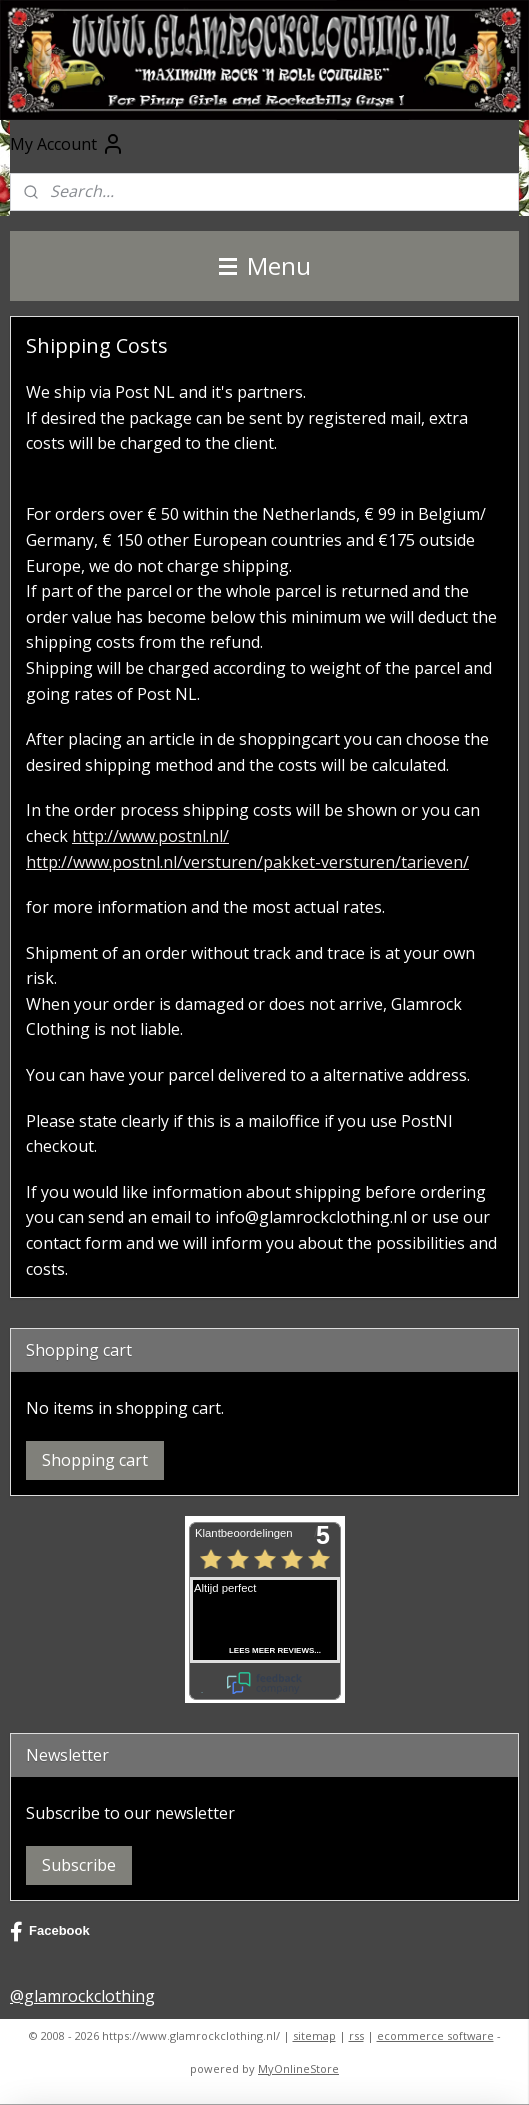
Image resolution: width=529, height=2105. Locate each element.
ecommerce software (435, 2035)
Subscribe (79, 1865)
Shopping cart (95, 1460)
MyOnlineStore (298, 2068)
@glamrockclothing (82, 1996)
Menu (265, 265)
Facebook (50, 1932)
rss (356, 2035)
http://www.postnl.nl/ (150, 836)
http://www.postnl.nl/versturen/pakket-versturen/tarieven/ (247, 862)
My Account (67, 144)
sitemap (314, 2035)
